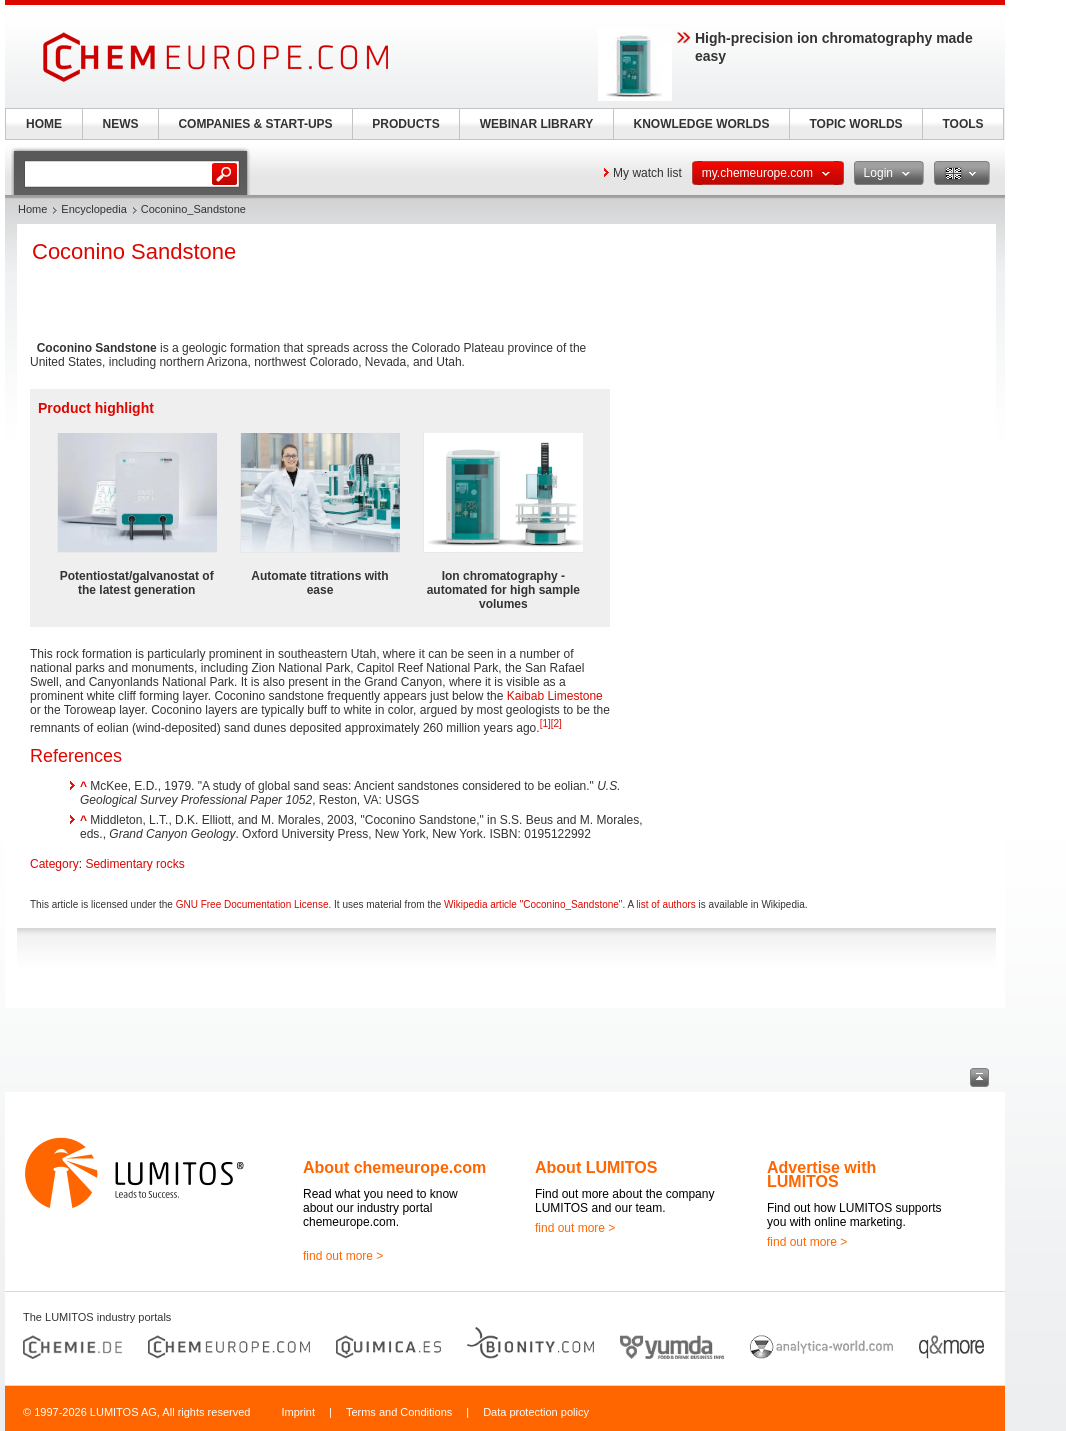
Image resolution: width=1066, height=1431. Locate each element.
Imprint (298, 1412)
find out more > (343, 1256)
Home (32, 209)
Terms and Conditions (399, 1412)
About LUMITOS (596, 1167)
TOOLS (962, 124)
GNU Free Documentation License (252, 904)
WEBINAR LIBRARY (537, 124)
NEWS (121, 124)
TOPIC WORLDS (855, 124)
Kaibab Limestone (555, 696)
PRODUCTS (405, 124)
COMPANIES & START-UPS (255, 124)
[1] (545, 723)
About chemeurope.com (394, 1167)
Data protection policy (536, 1412)
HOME (44, 124)
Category (54, 864)
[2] (556, 723)
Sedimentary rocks (134, 864)
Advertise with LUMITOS (821, 1174)
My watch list (647, 173)
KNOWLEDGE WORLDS (702, 124)
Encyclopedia (93, 209)
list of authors (665, 904)
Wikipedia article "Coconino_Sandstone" (533, 904)
